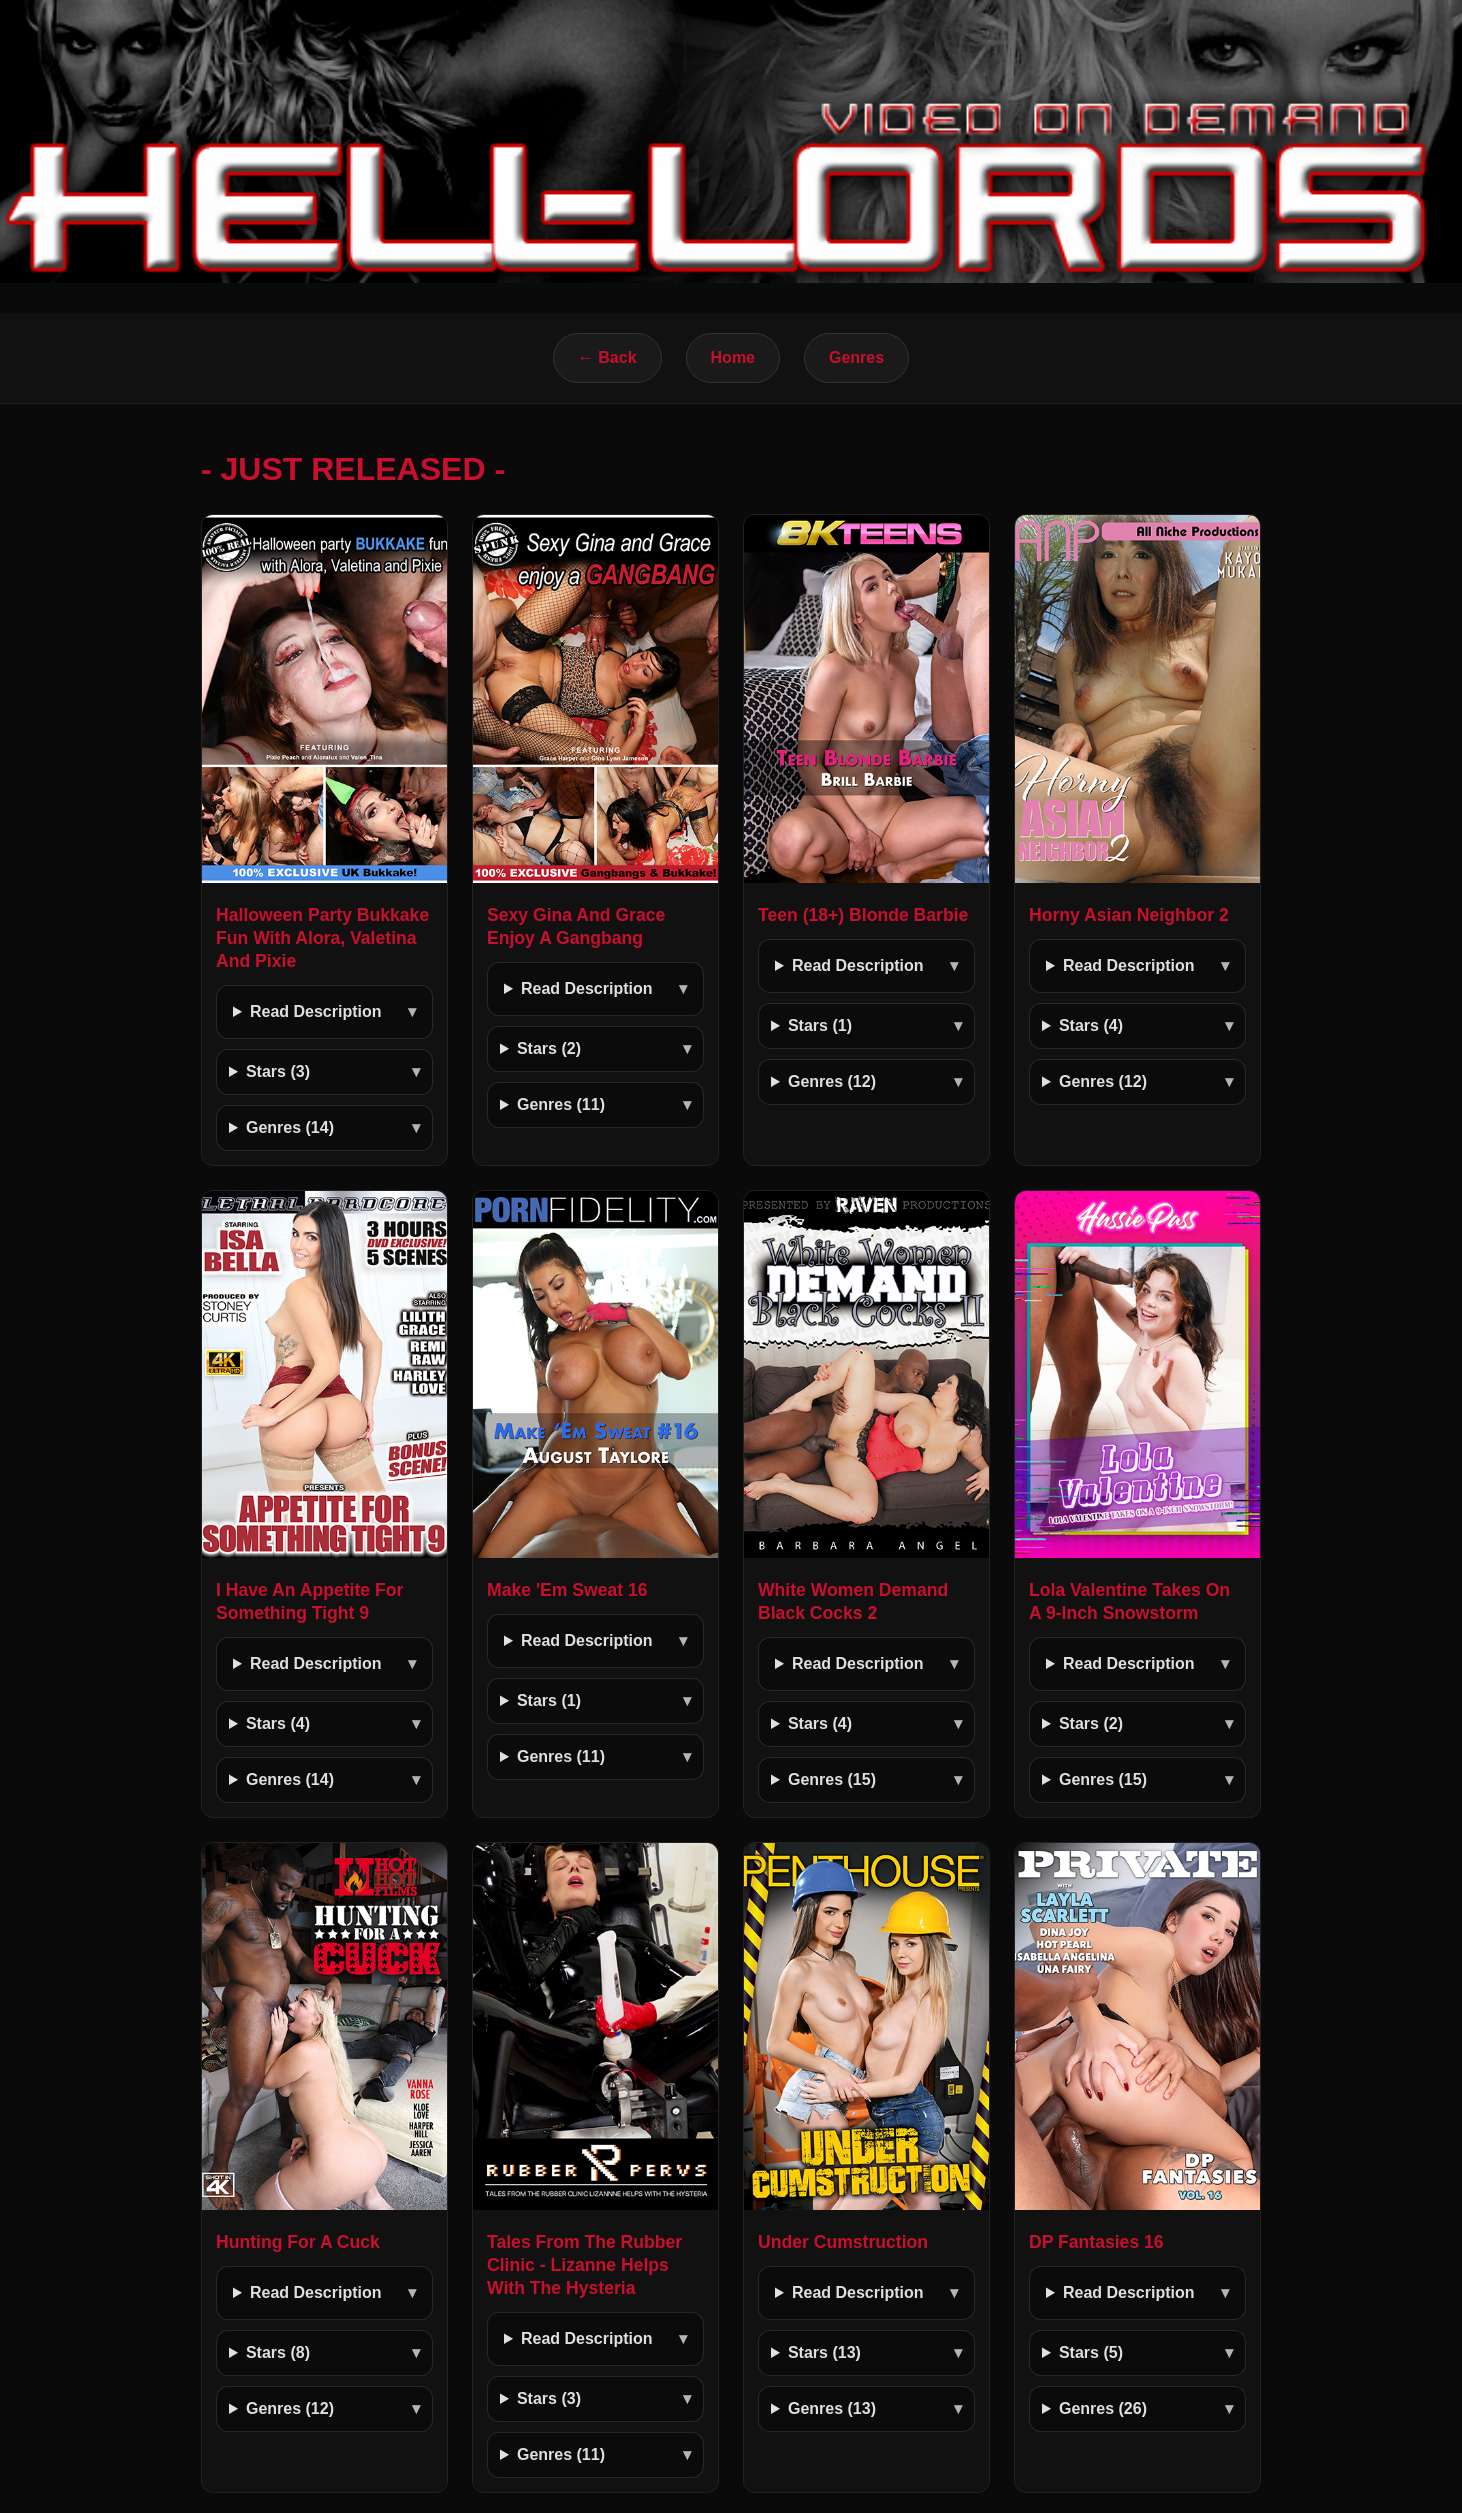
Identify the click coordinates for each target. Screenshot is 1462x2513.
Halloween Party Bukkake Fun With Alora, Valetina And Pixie (322, 938)
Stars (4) (1091, 1025)
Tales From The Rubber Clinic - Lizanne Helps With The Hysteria (584, 2265)
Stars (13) (824, 2352)
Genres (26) (1103, 2408)
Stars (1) (820, 1025)
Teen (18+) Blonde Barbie (863, 915)
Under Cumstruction (843, 2242)
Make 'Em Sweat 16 (567, 1590)
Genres (856, 357)
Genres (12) (832, 1081)
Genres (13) (832, 2408)
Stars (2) (549, 1048)
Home (733, 357)
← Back (607, 357)
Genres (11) (561, 1104)
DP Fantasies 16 (1096, 2242)
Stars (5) (1091, 2352)
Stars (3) (278, 1071)
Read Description (316, 1011)
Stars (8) (278, 2352)
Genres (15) (832, 1779)
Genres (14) (290, 1127)
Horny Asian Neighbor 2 (1129, 915)
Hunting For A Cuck (298, 2242)
